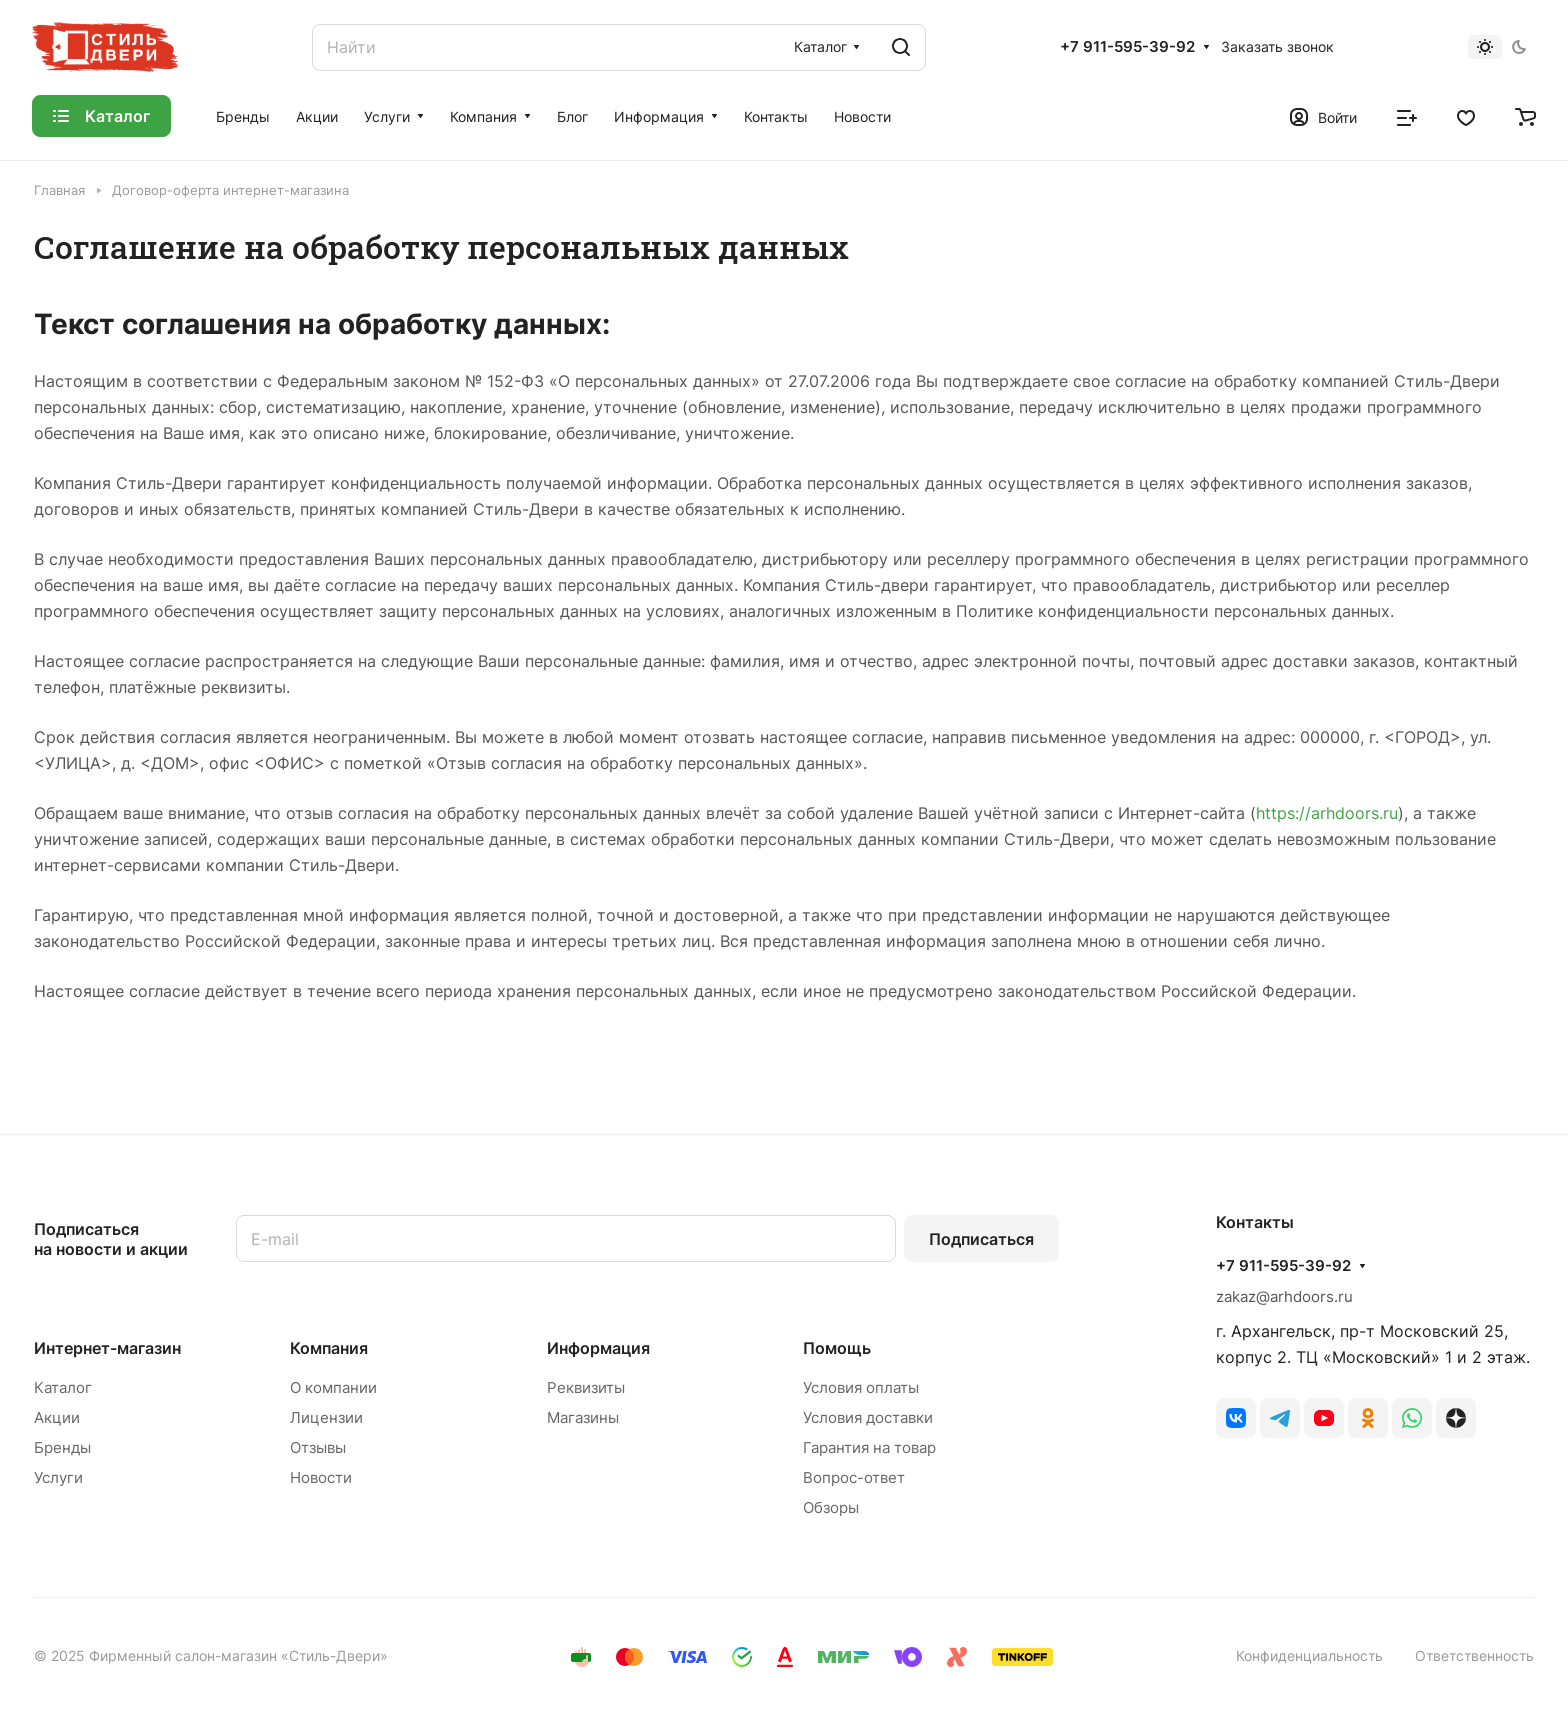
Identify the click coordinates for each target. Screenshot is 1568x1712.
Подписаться (981, 1239)
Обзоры (831, 1507)
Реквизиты (586, 1387)
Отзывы (318, 1447)
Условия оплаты (861, 1387)
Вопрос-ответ (854, 1477)
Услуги (58, 1477)
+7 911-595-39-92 (1127, 47)
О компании (333, 1387)
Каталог (63, 1387)
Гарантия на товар (869, 1447)
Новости (321, 1477)
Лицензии (326, 1417)
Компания (329, 1348)
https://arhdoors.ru (1327, 813)
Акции (57, 1417)
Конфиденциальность (1309, 1655)
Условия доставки (868, 1417)
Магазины (583, 1417)
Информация (598, 1348)
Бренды (62, 1447)
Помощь (837, 1348)
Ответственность (1474, 1655)
